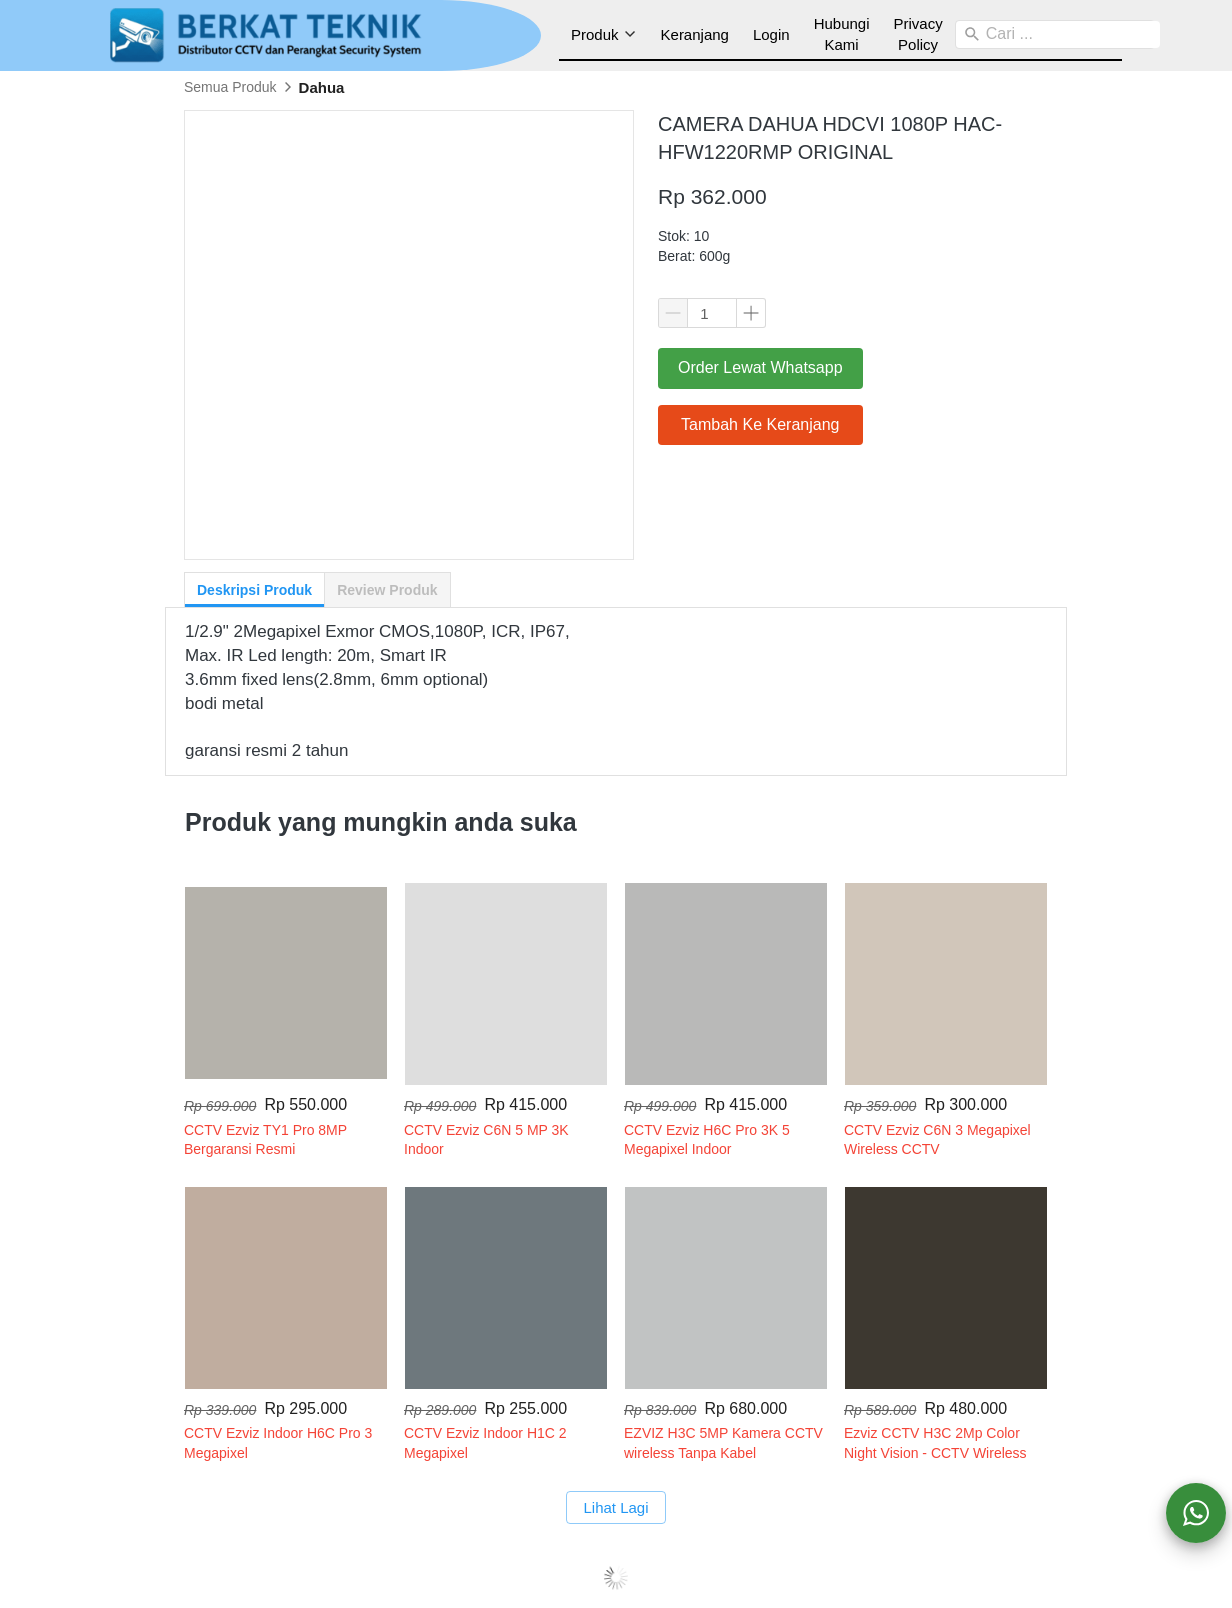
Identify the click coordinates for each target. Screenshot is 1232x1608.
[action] (1196, 1513)
